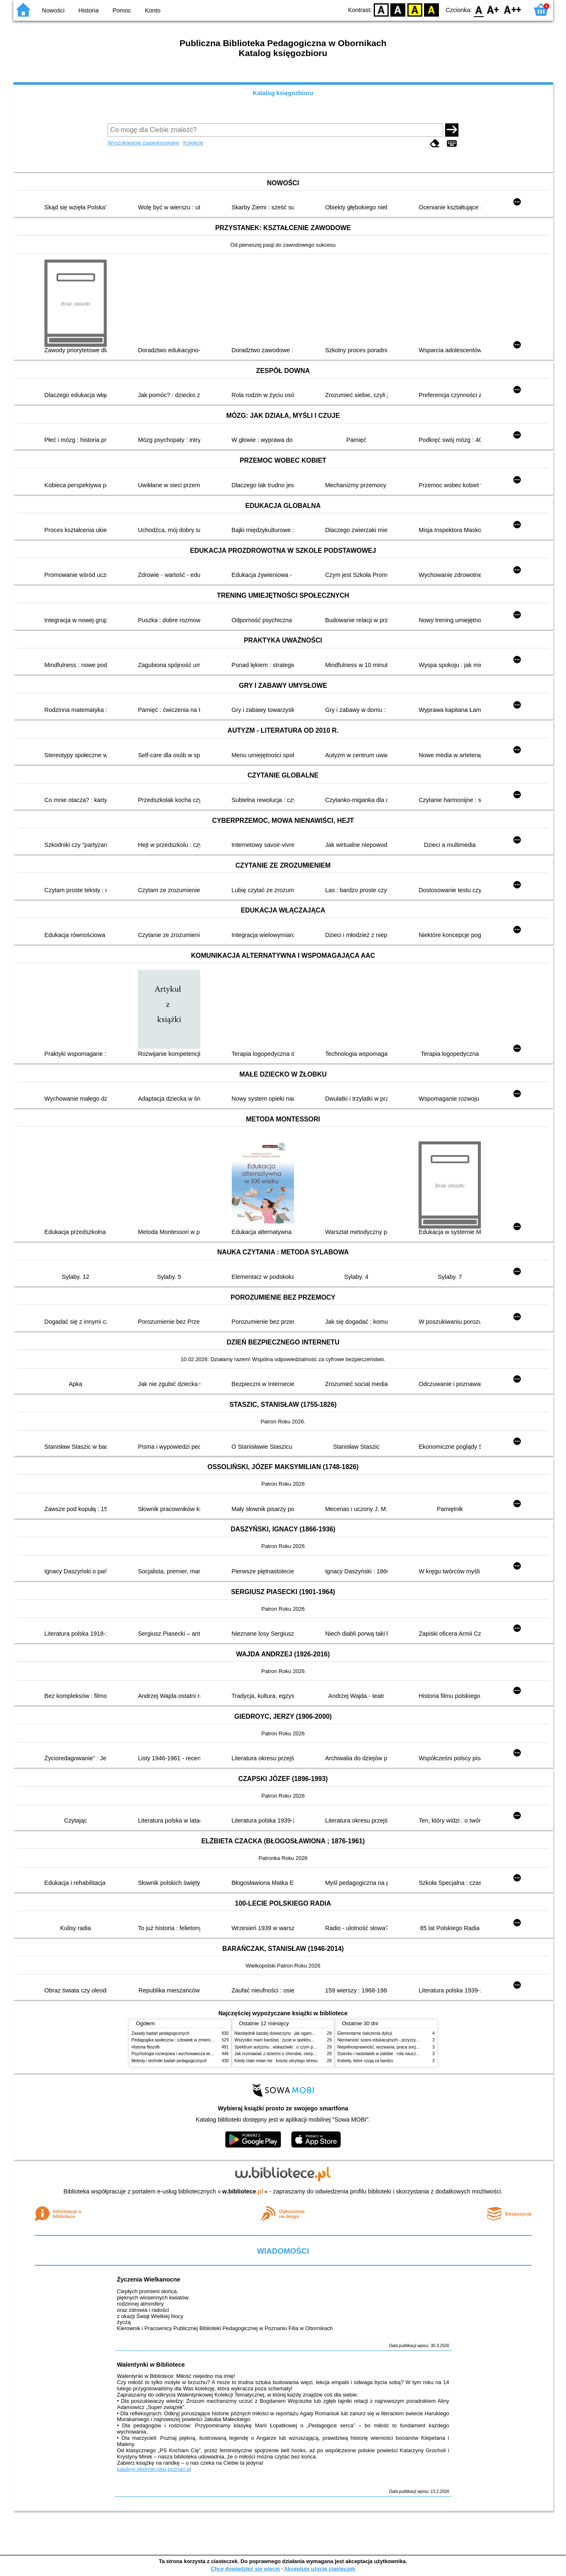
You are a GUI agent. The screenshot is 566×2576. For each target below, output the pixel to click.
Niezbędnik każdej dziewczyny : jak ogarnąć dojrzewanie (287, 2033)
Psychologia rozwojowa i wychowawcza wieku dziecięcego (186, 2053)
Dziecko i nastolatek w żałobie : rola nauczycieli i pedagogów (394, 2053)
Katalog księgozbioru (283, 93)
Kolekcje (193, 143)
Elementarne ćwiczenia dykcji (365, 2033)
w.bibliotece (242, 2191)
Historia (88, 10)
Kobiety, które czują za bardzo (365, 2060)
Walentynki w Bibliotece (151, 2364)
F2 (513, 9)
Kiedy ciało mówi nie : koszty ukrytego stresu (276, 2060)
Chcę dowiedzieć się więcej (245, 2569)
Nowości (53, 10)
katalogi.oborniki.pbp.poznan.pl (154, 2469)
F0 (479, 9)
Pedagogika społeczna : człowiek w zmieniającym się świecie (188, 2040)
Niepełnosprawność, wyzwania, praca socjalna (381, 2047)
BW (398, 9)
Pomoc (122, 10)
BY (431, 9)
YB (414, 9)
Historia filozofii (146, 2047)
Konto (153, 10)
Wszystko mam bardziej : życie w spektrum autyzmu (283, 2040)
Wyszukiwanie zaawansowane (143, 143)
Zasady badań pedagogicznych (161, 2033)
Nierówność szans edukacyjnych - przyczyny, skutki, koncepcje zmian (402, 2040)
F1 (493, 9)
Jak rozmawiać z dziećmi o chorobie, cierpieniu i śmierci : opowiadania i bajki (306, 2053)
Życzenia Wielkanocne (149, 2279)
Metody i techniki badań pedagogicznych (169, 2060)
